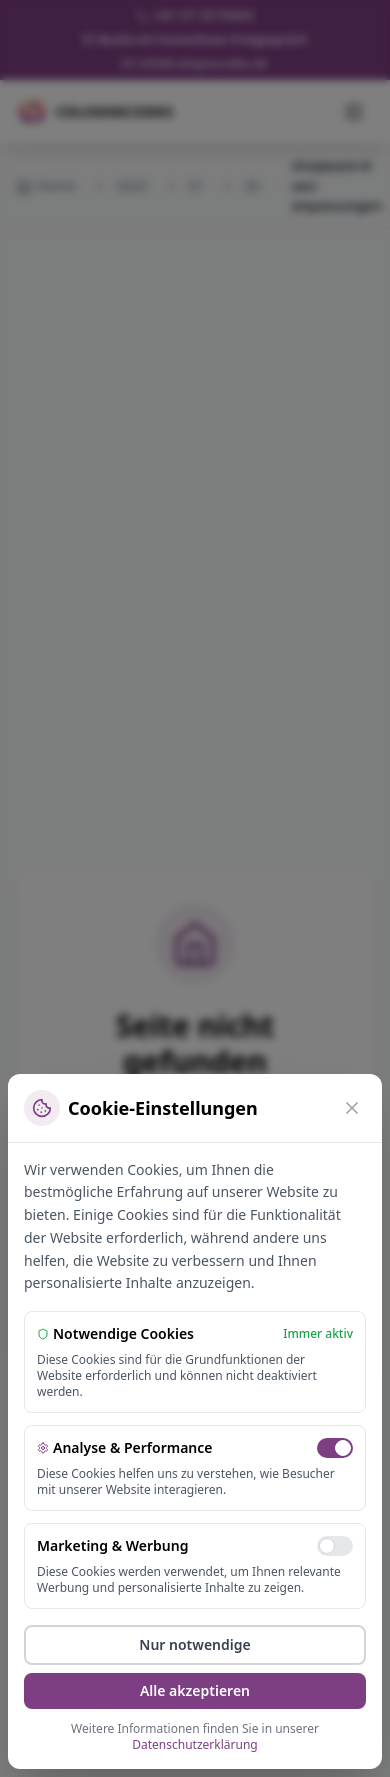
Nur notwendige (194, 1644)
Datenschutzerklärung (194, 1744)
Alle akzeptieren (195, 1690)
